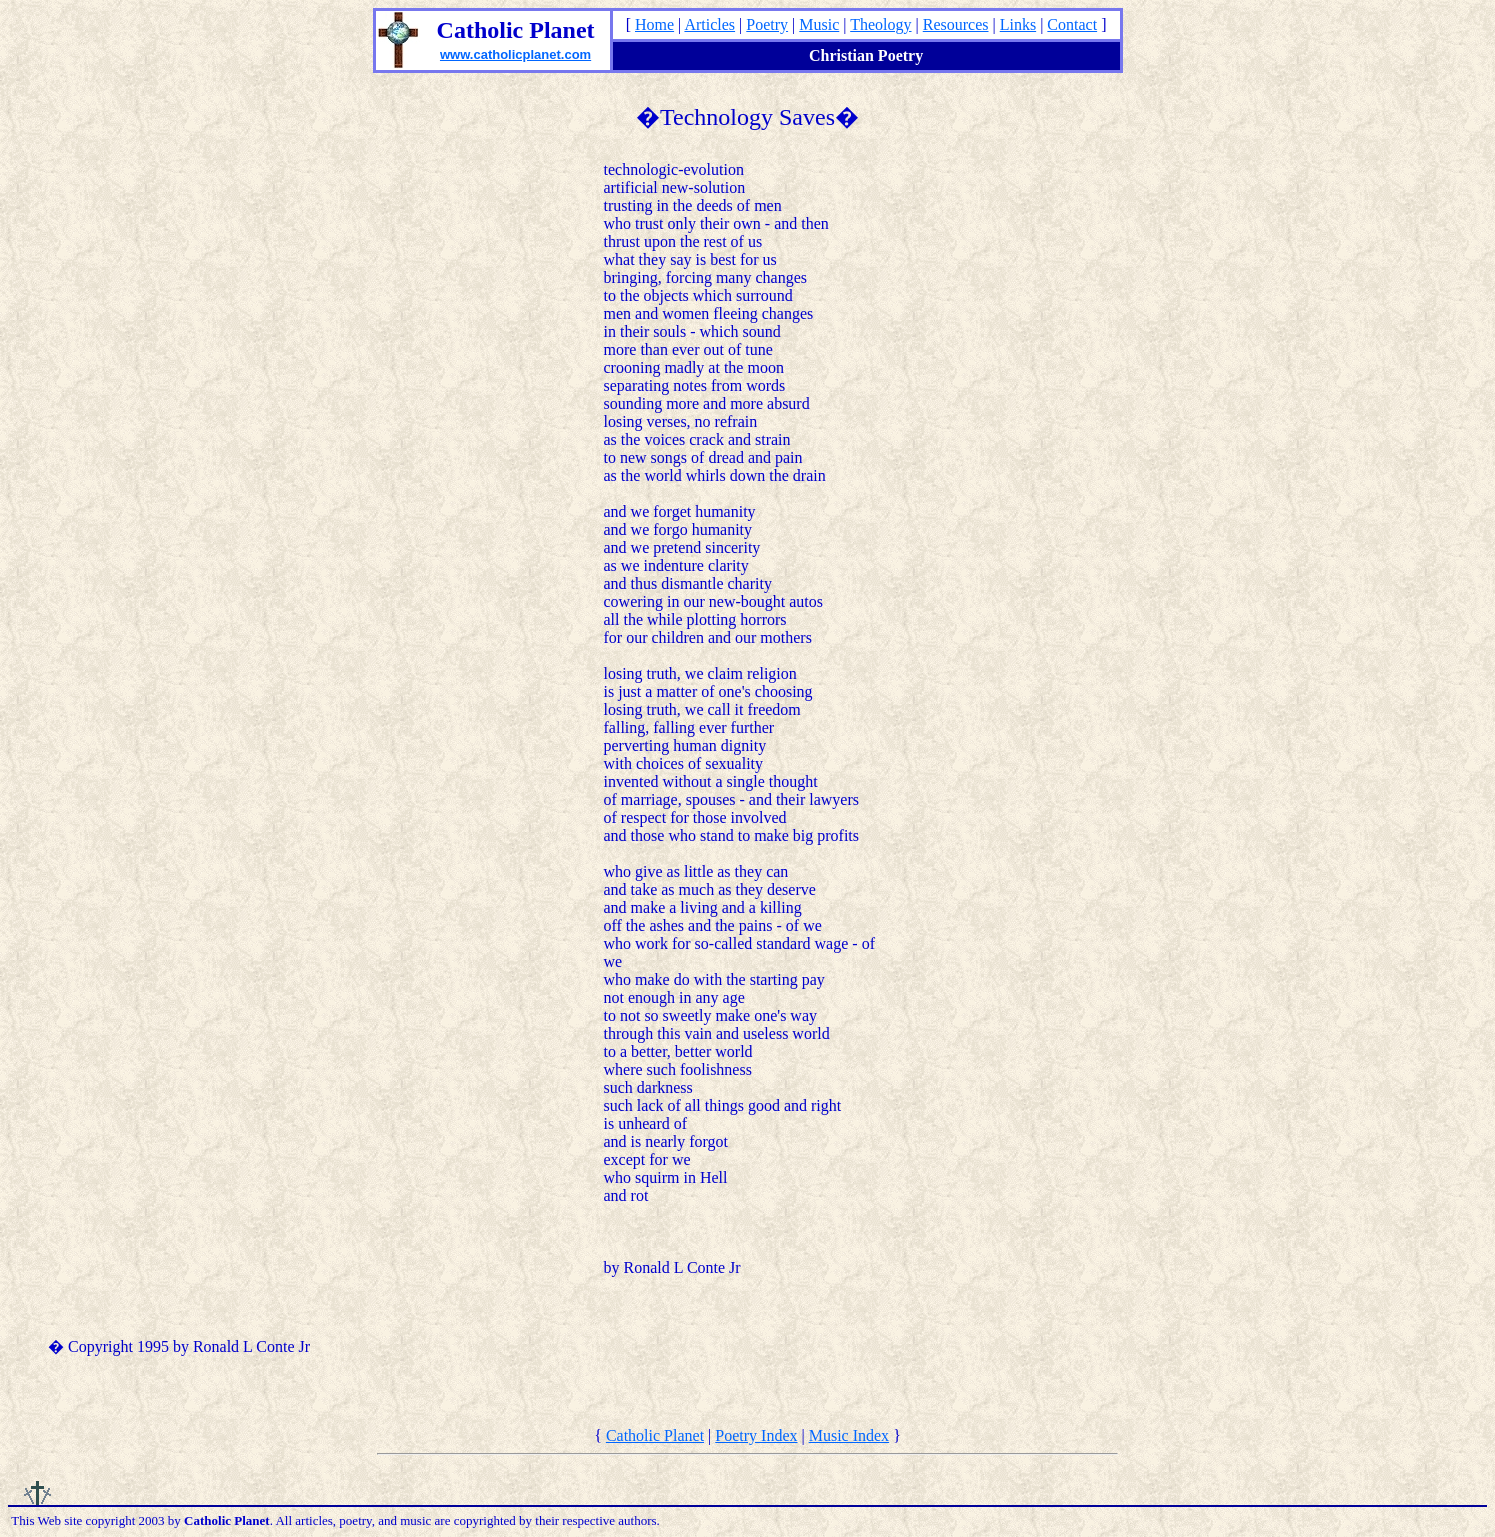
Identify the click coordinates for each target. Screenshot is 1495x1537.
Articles (709, 24)
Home (654, 24)
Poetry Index (756, 1435)
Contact (1072, 24)
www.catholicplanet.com (515, 54)
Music (819, 24)
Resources (956, 24)
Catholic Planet (655, 1435)
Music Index (849, 1435)
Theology (880, 24)
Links (1018, 24)
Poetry (767, 24)
